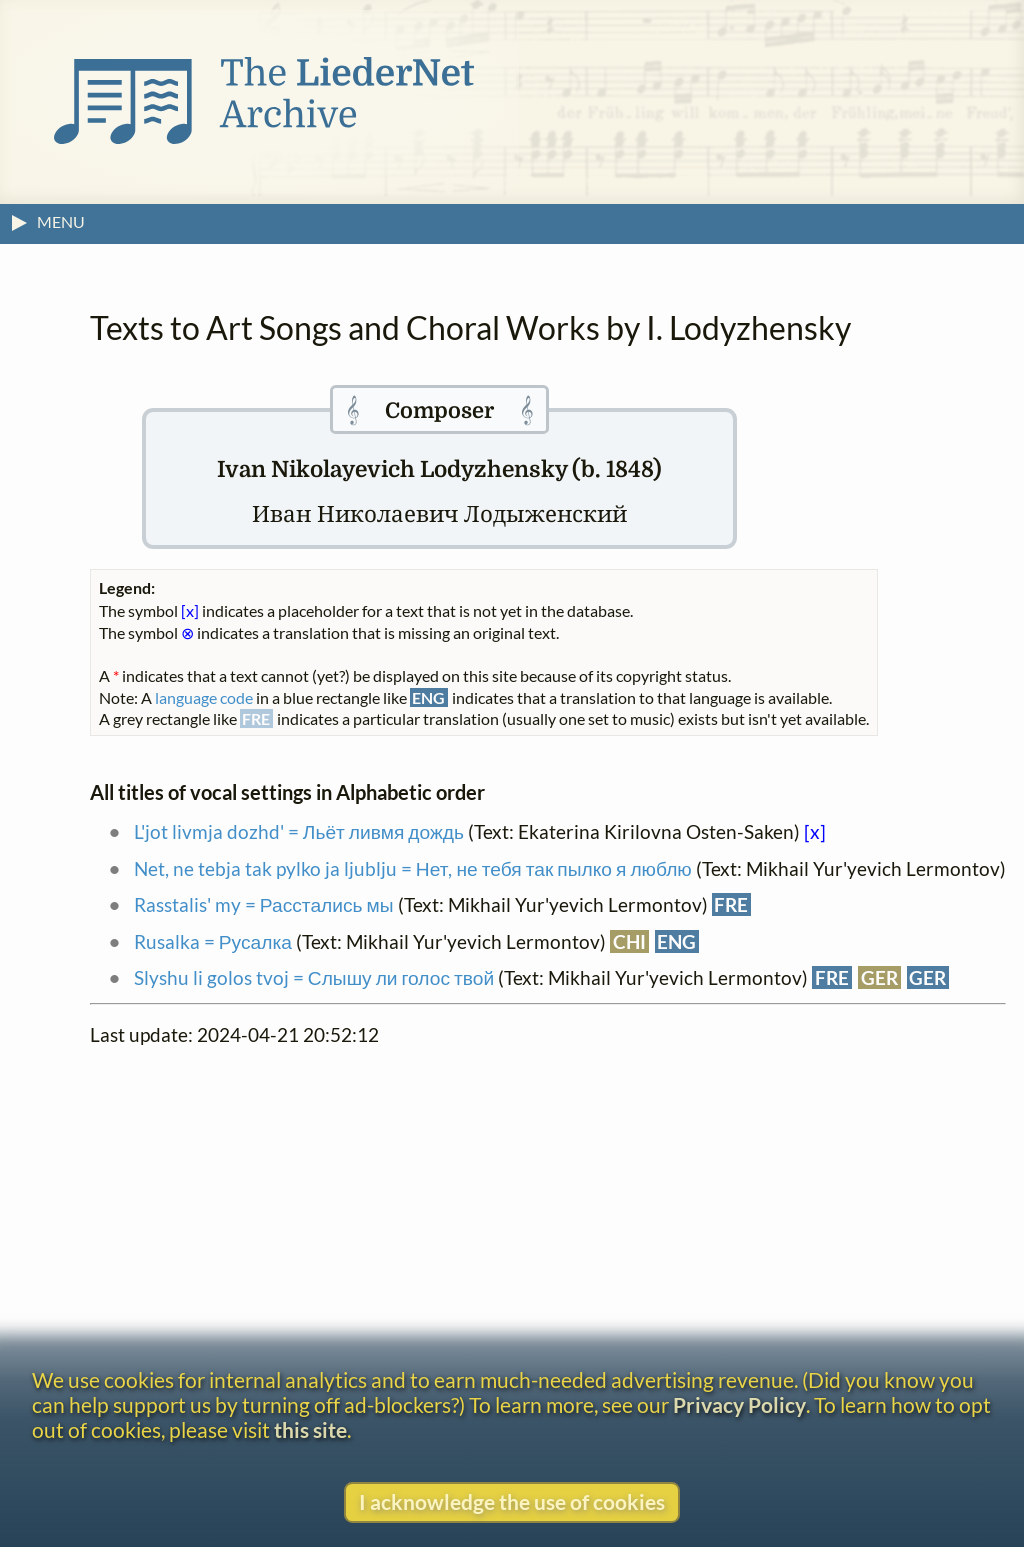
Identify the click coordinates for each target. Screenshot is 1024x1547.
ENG (676, 941)
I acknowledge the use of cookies (512, 1501)
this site (310, 1429)
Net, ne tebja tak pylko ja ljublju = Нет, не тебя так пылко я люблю (413, 868)
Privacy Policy (739, 1404)
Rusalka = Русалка (213, 941)
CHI (629, 941)
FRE (731, 904)
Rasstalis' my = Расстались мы (264, 904)
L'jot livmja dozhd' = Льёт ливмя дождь (299, 831)
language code (204, 697)
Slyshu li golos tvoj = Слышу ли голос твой (314, 977)
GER (879, 977)
